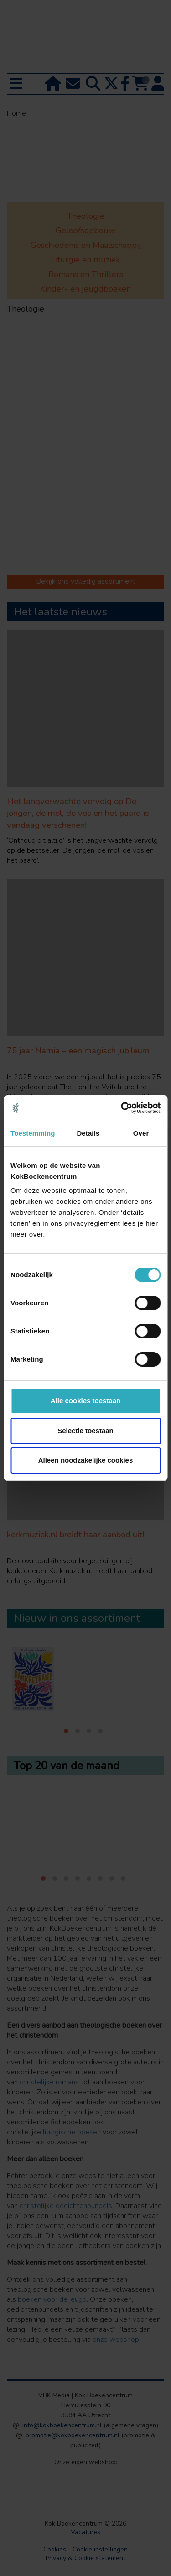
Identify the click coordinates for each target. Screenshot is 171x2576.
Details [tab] (88, 1133)
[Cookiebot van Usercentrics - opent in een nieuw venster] (122, 1108)
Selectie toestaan (85, 1430)
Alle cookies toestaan (85, 1400)
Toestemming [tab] (32, 1133)
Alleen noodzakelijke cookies (85, 1460)
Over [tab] (141, 1133)
